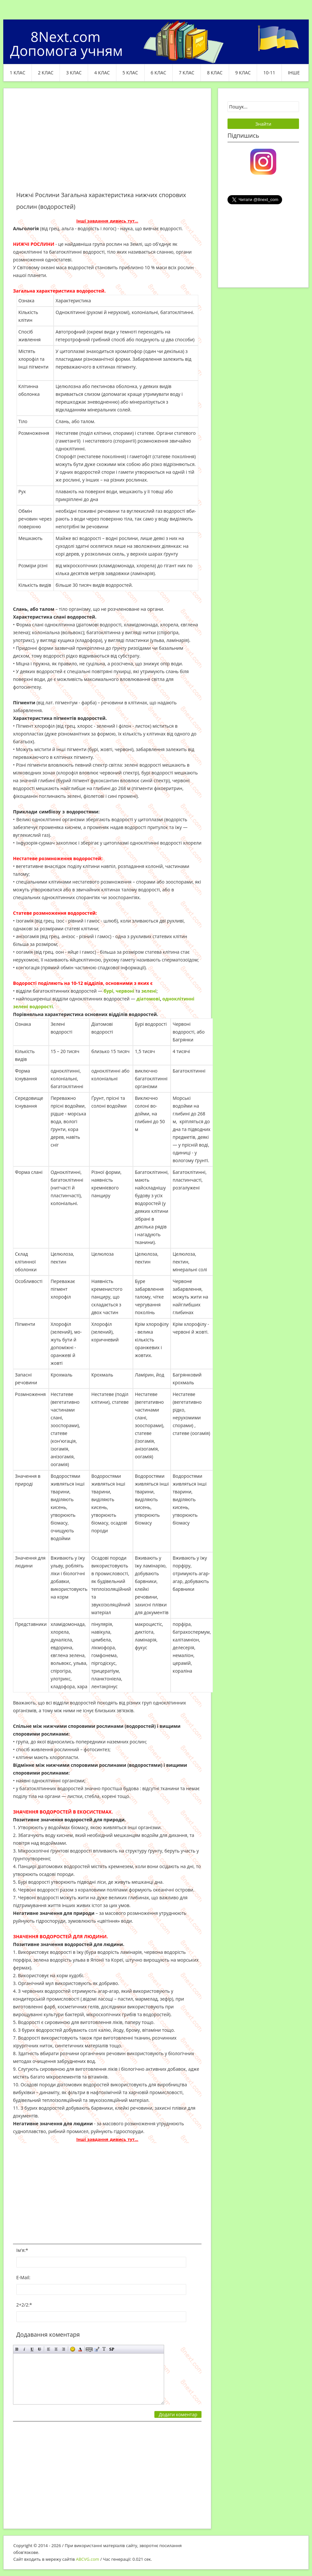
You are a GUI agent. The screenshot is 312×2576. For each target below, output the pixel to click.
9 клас (243, 72)
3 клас (74, 72)
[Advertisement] (107, 143)
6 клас (158, 72)
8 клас (215, 72)
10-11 (269, 72)
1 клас (17, 72)
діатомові (148, 999)
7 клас (186, 72)
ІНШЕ (294, 72)
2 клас (46, 72)
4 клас (102, 72)
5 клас (130, 72)
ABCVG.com (87, 2559)
